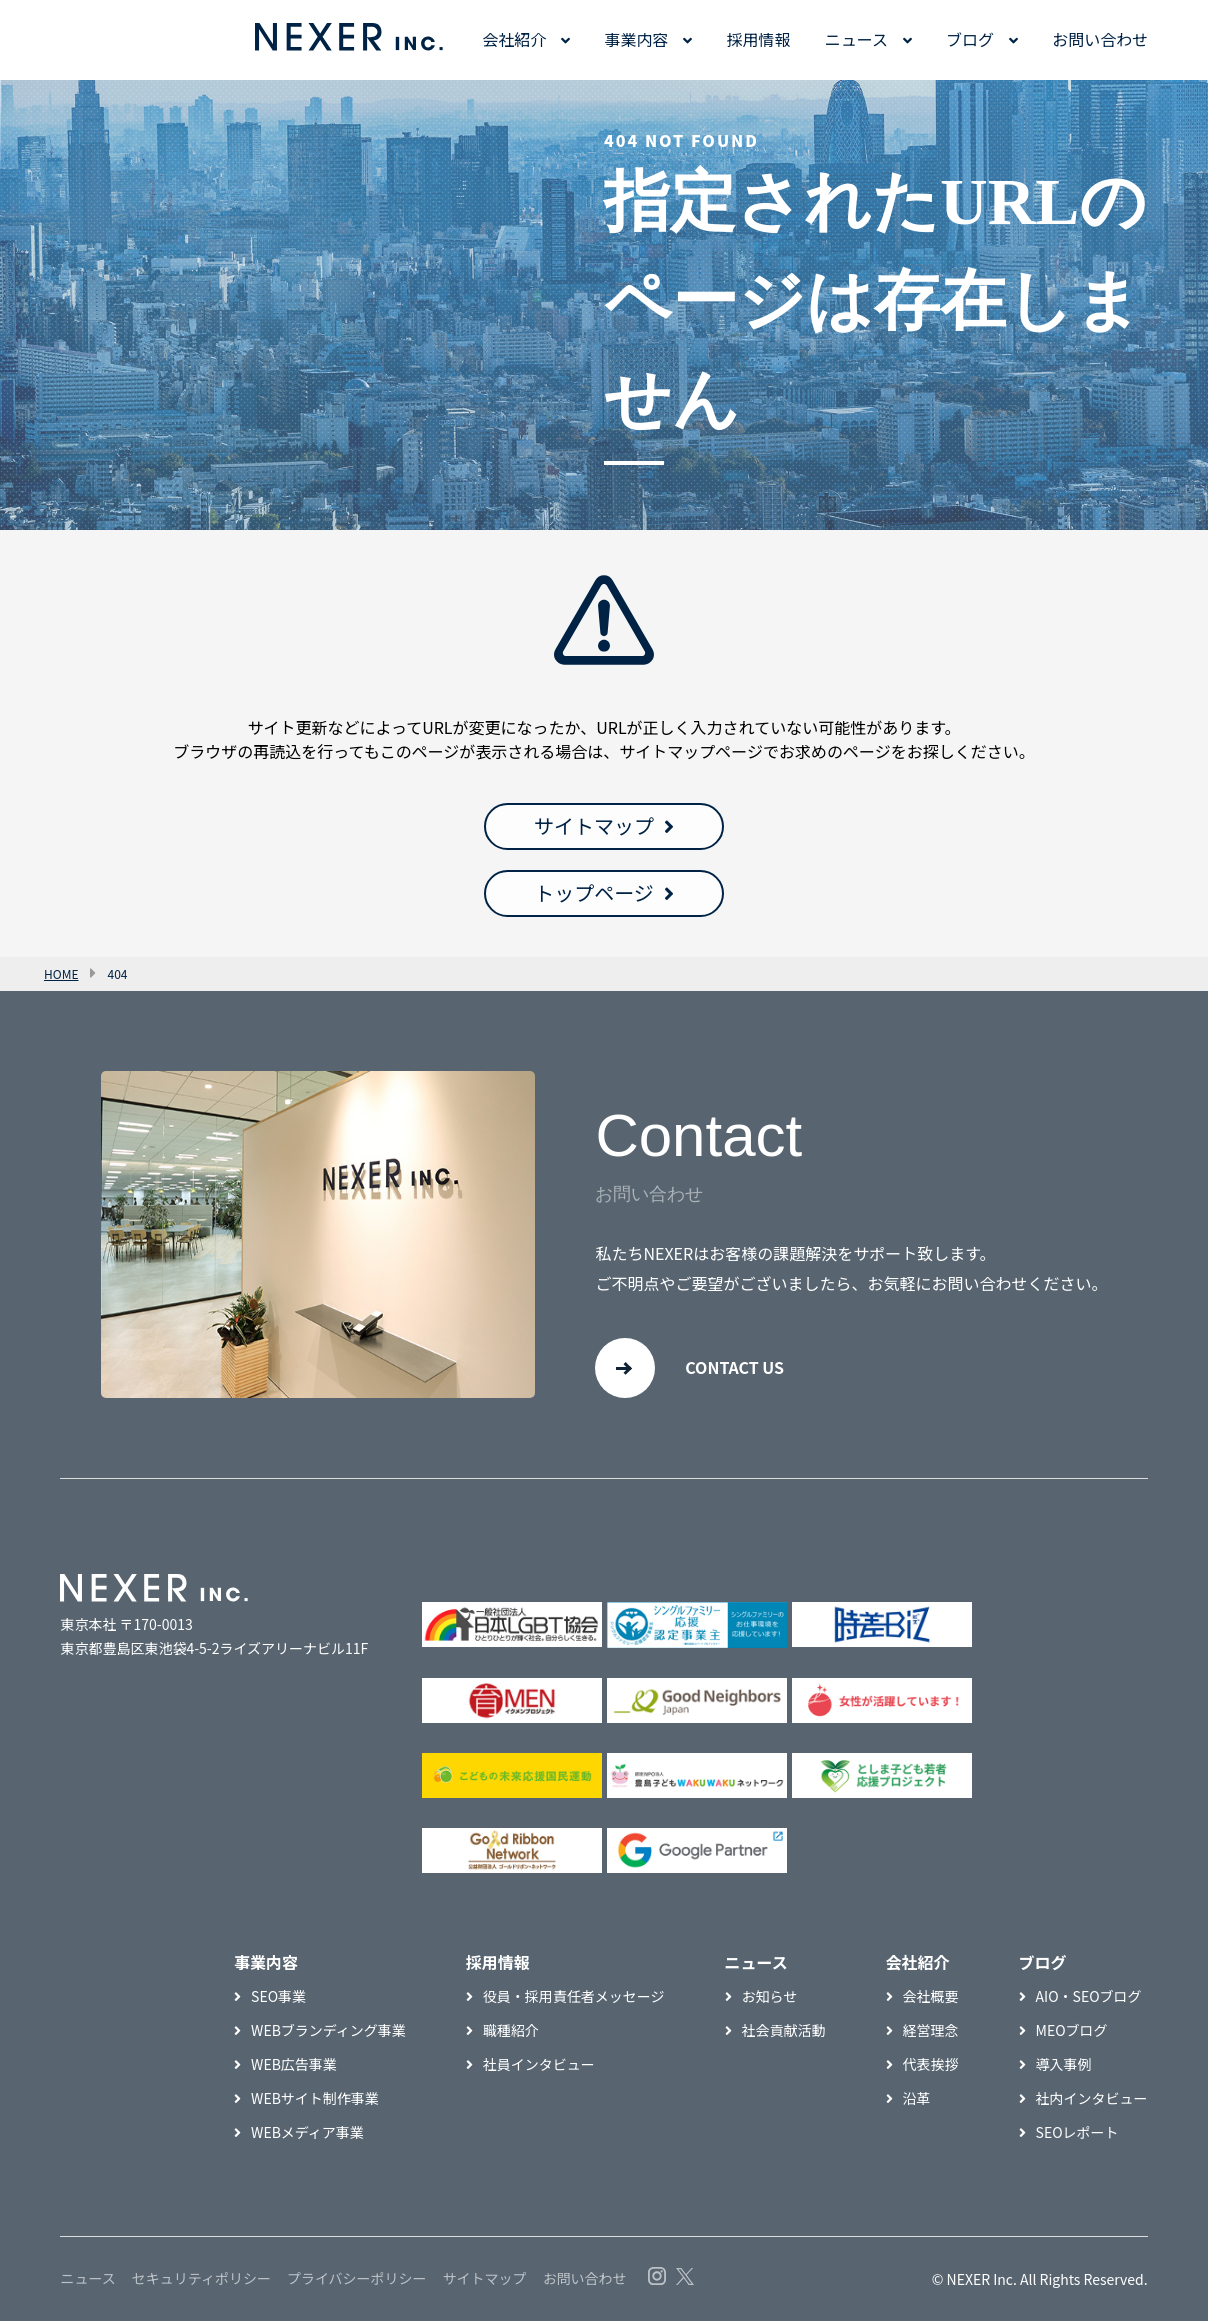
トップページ (594, 892)
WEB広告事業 (294, 2064)
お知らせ (770, 1996)
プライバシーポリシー (357, 2278)
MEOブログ (1072, 2030)
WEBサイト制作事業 (315, 2098)
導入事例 (1064, 2064)
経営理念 (931, 2030)
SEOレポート (1077, 2132)
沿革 (917, 2098)
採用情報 (759, 39)
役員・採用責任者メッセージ (574, 1996)
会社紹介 (514, 39)
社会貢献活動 (784, 2030)
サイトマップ (594, 825)
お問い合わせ (1100, 39)
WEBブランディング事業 (328, 2030)
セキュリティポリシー (201, 2278)
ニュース (856, 39)
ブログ (970, 39)
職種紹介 (511, 2030)
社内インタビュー (1092, 2098)
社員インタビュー (539, 2064)
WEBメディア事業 (307, 2132)
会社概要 (931, 1996)
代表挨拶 (931, 2064)
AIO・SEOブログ (1089, 1996)
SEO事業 (278, 1996)
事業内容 (636, 39)
